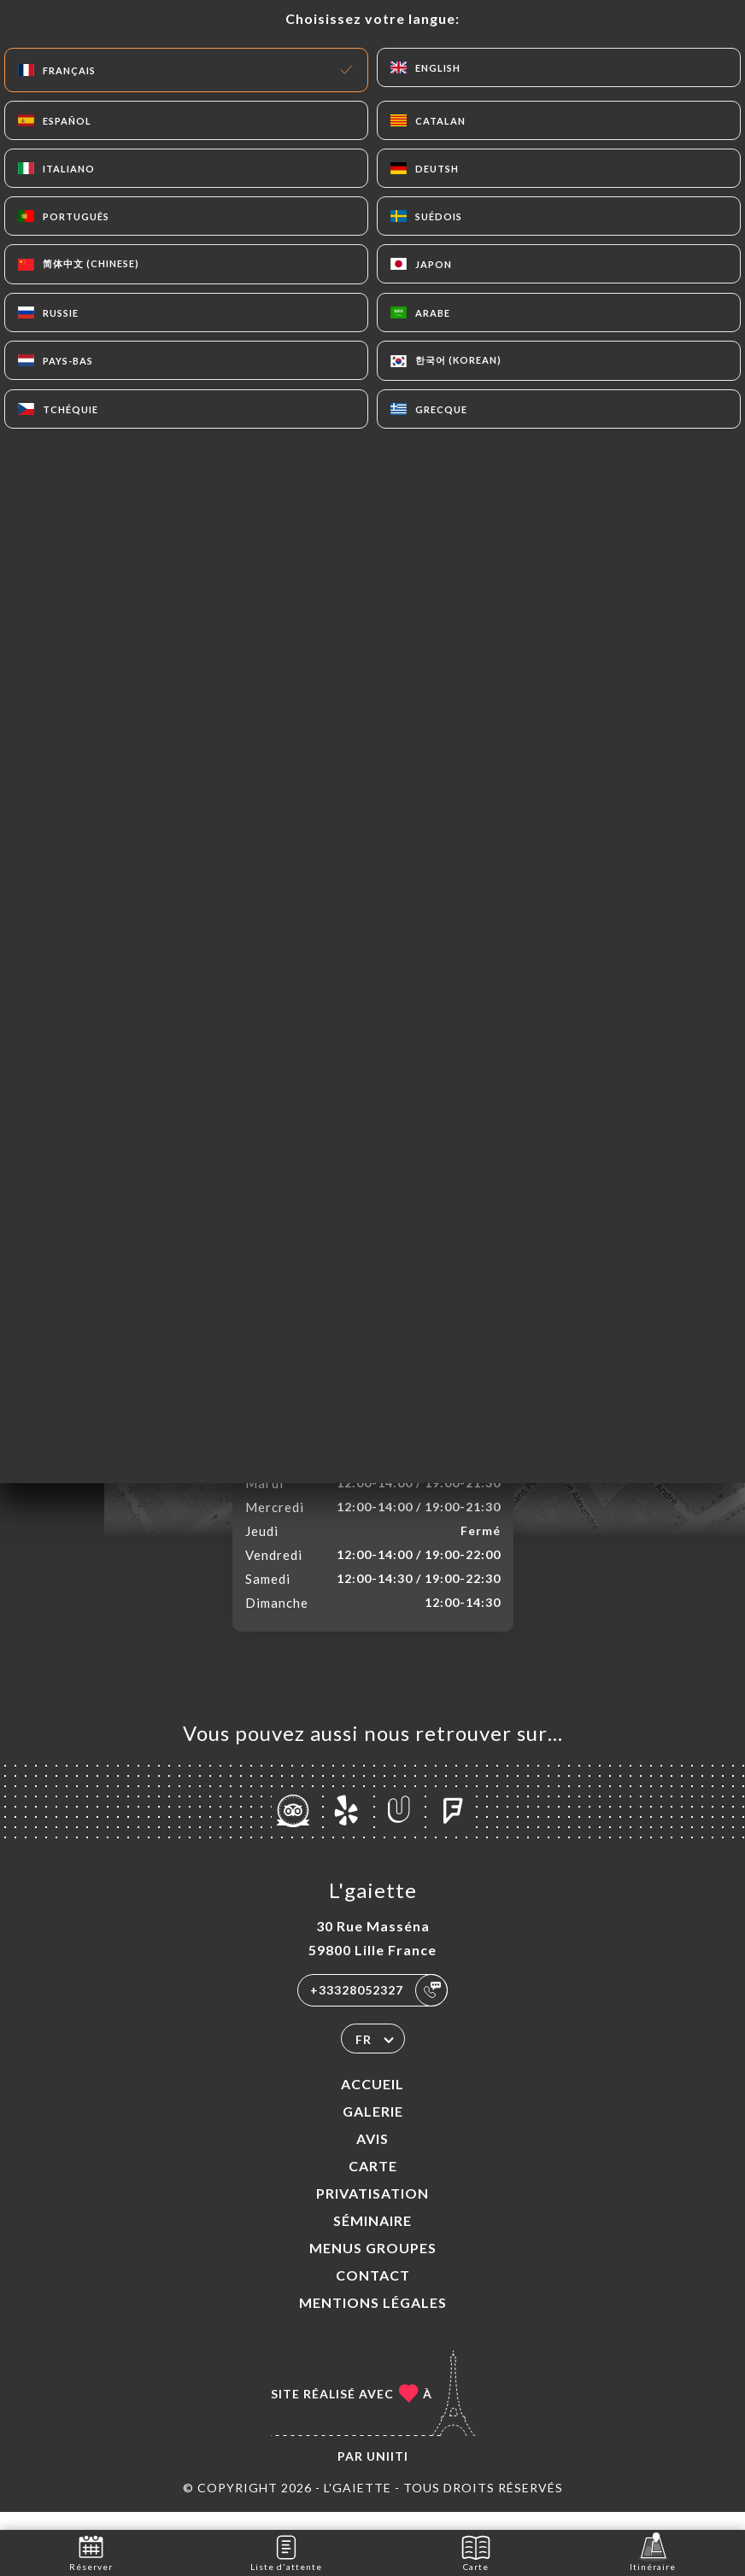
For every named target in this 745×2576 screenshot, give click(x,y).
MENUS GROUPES (373, 2266)
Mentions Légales (373, 2320)
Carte (373, 2184)
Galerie (373, 2129)
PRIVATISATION (372, 2211)
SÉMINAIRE (372, 2238)
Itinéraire (653, 2552)
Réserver (91, 2552)
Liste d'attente (286, 2552)
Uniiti (387, 2474)
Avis (372, 2156)
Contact (373, 2293)
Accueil (372, 2102)
